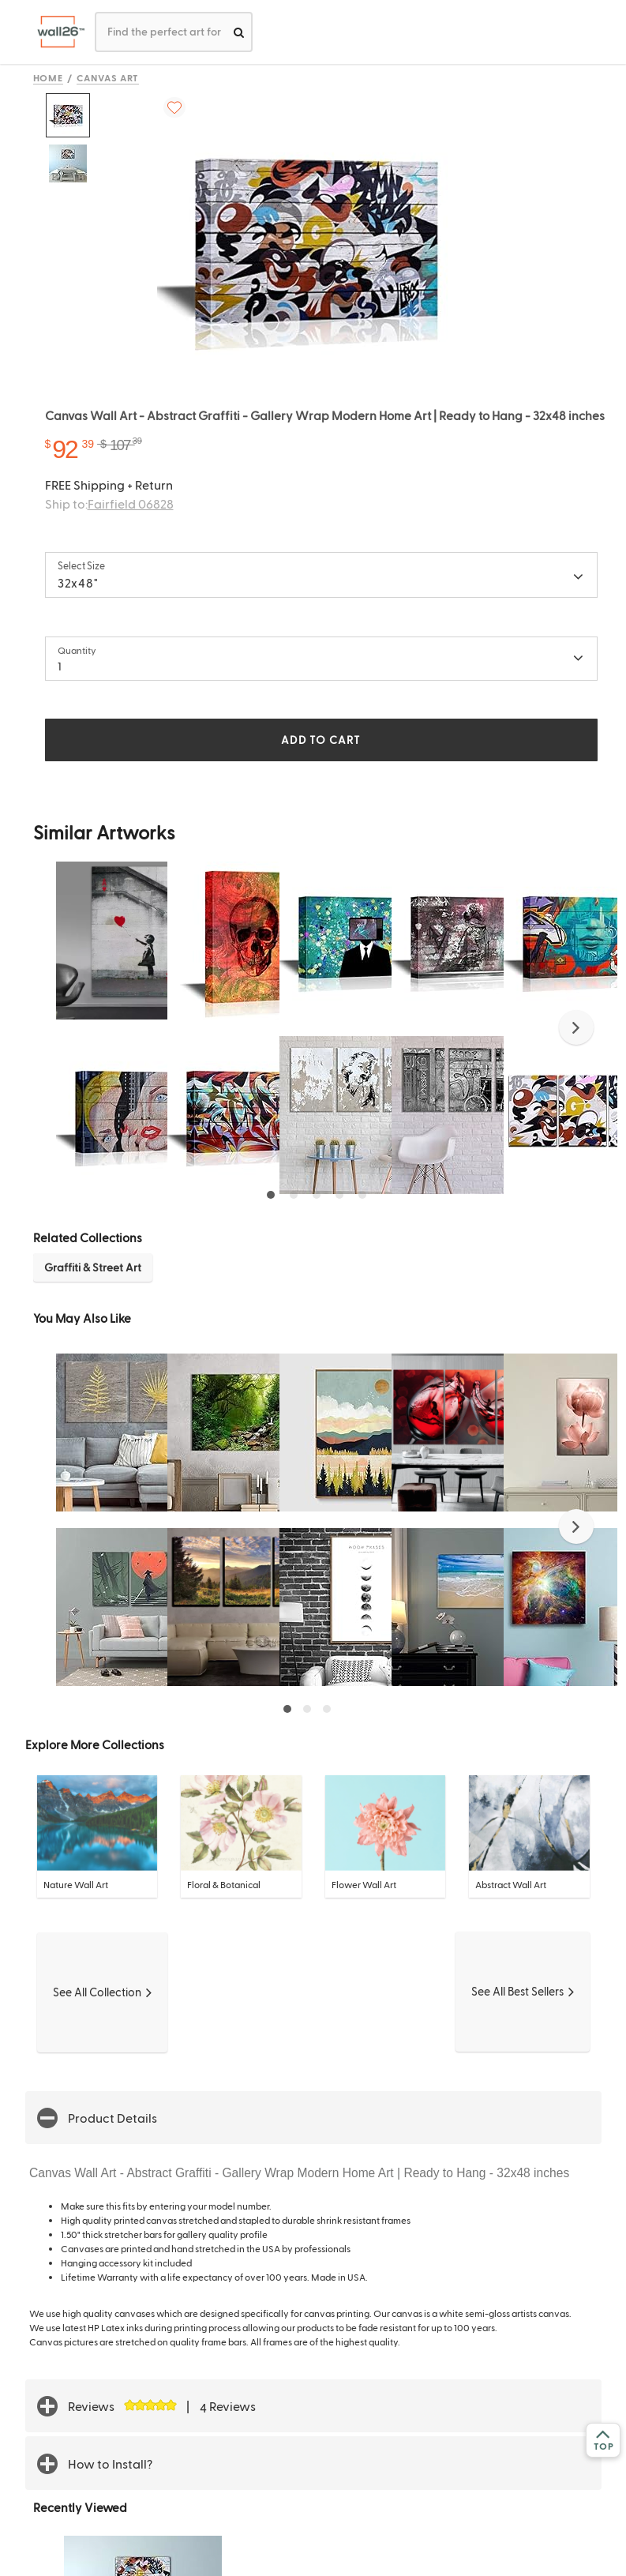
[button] (576, 1027)
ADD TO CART (320, 739)
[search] (239, 32)
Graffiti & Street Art (92, 1267)
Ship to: (109, 503)
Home (48, 77)
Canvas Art (108, 77)
